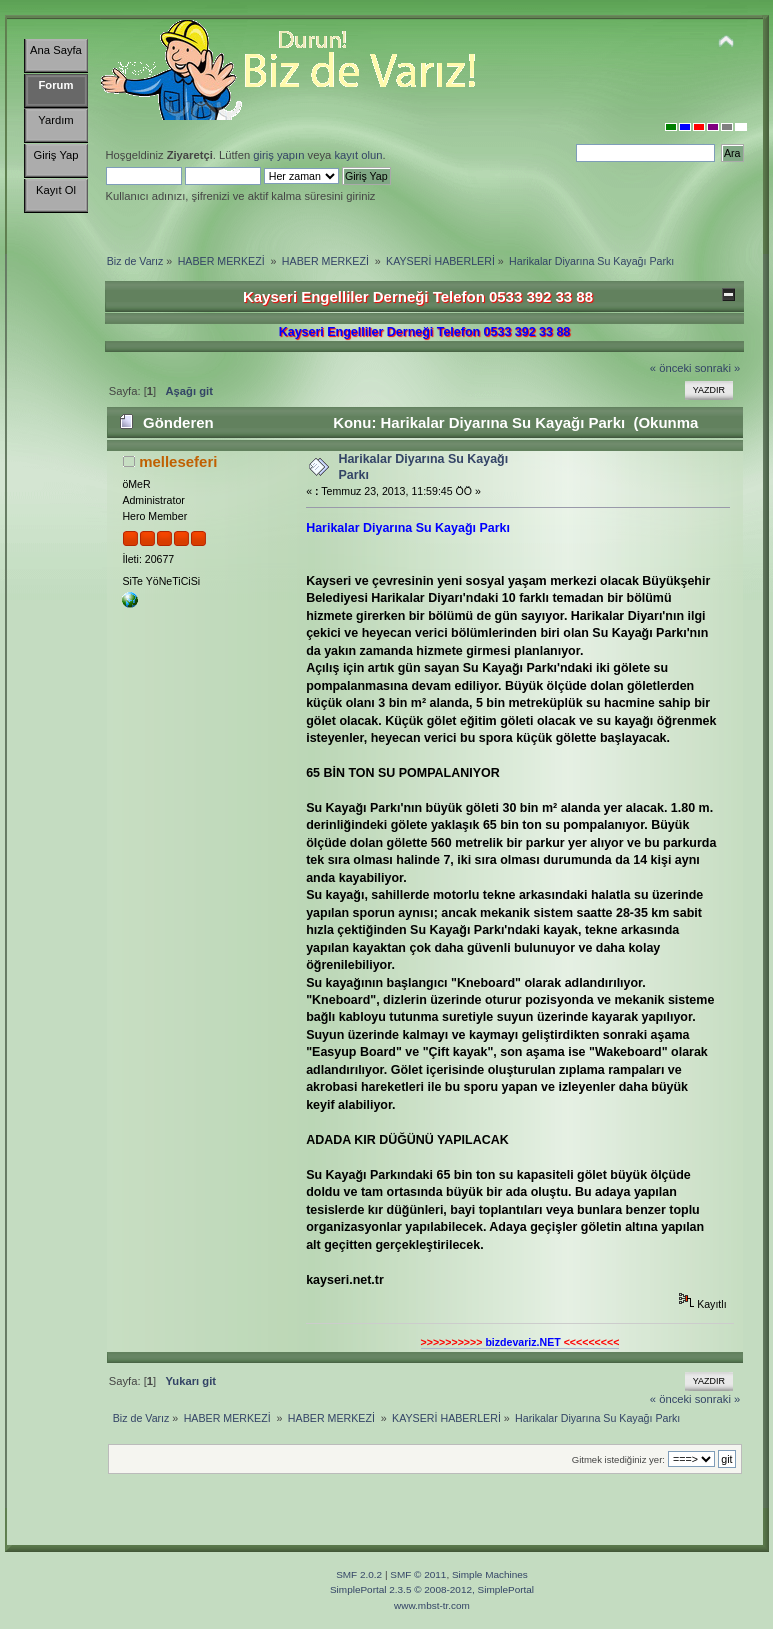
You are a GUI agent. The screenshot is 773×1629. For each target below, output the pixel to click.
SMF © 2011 (418, 1574)
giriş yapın (278, 155)
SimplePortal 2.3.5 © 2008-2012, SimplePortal (432, 1589)
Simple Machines (490, 1574)
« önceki (671, 368)
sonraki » (718, 368)
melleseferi (178, 461)
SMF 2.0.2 (359, 1574)
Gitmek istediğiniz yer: (618, 1459)
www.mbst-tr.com (432, 1605)
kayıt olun (358, 155)
